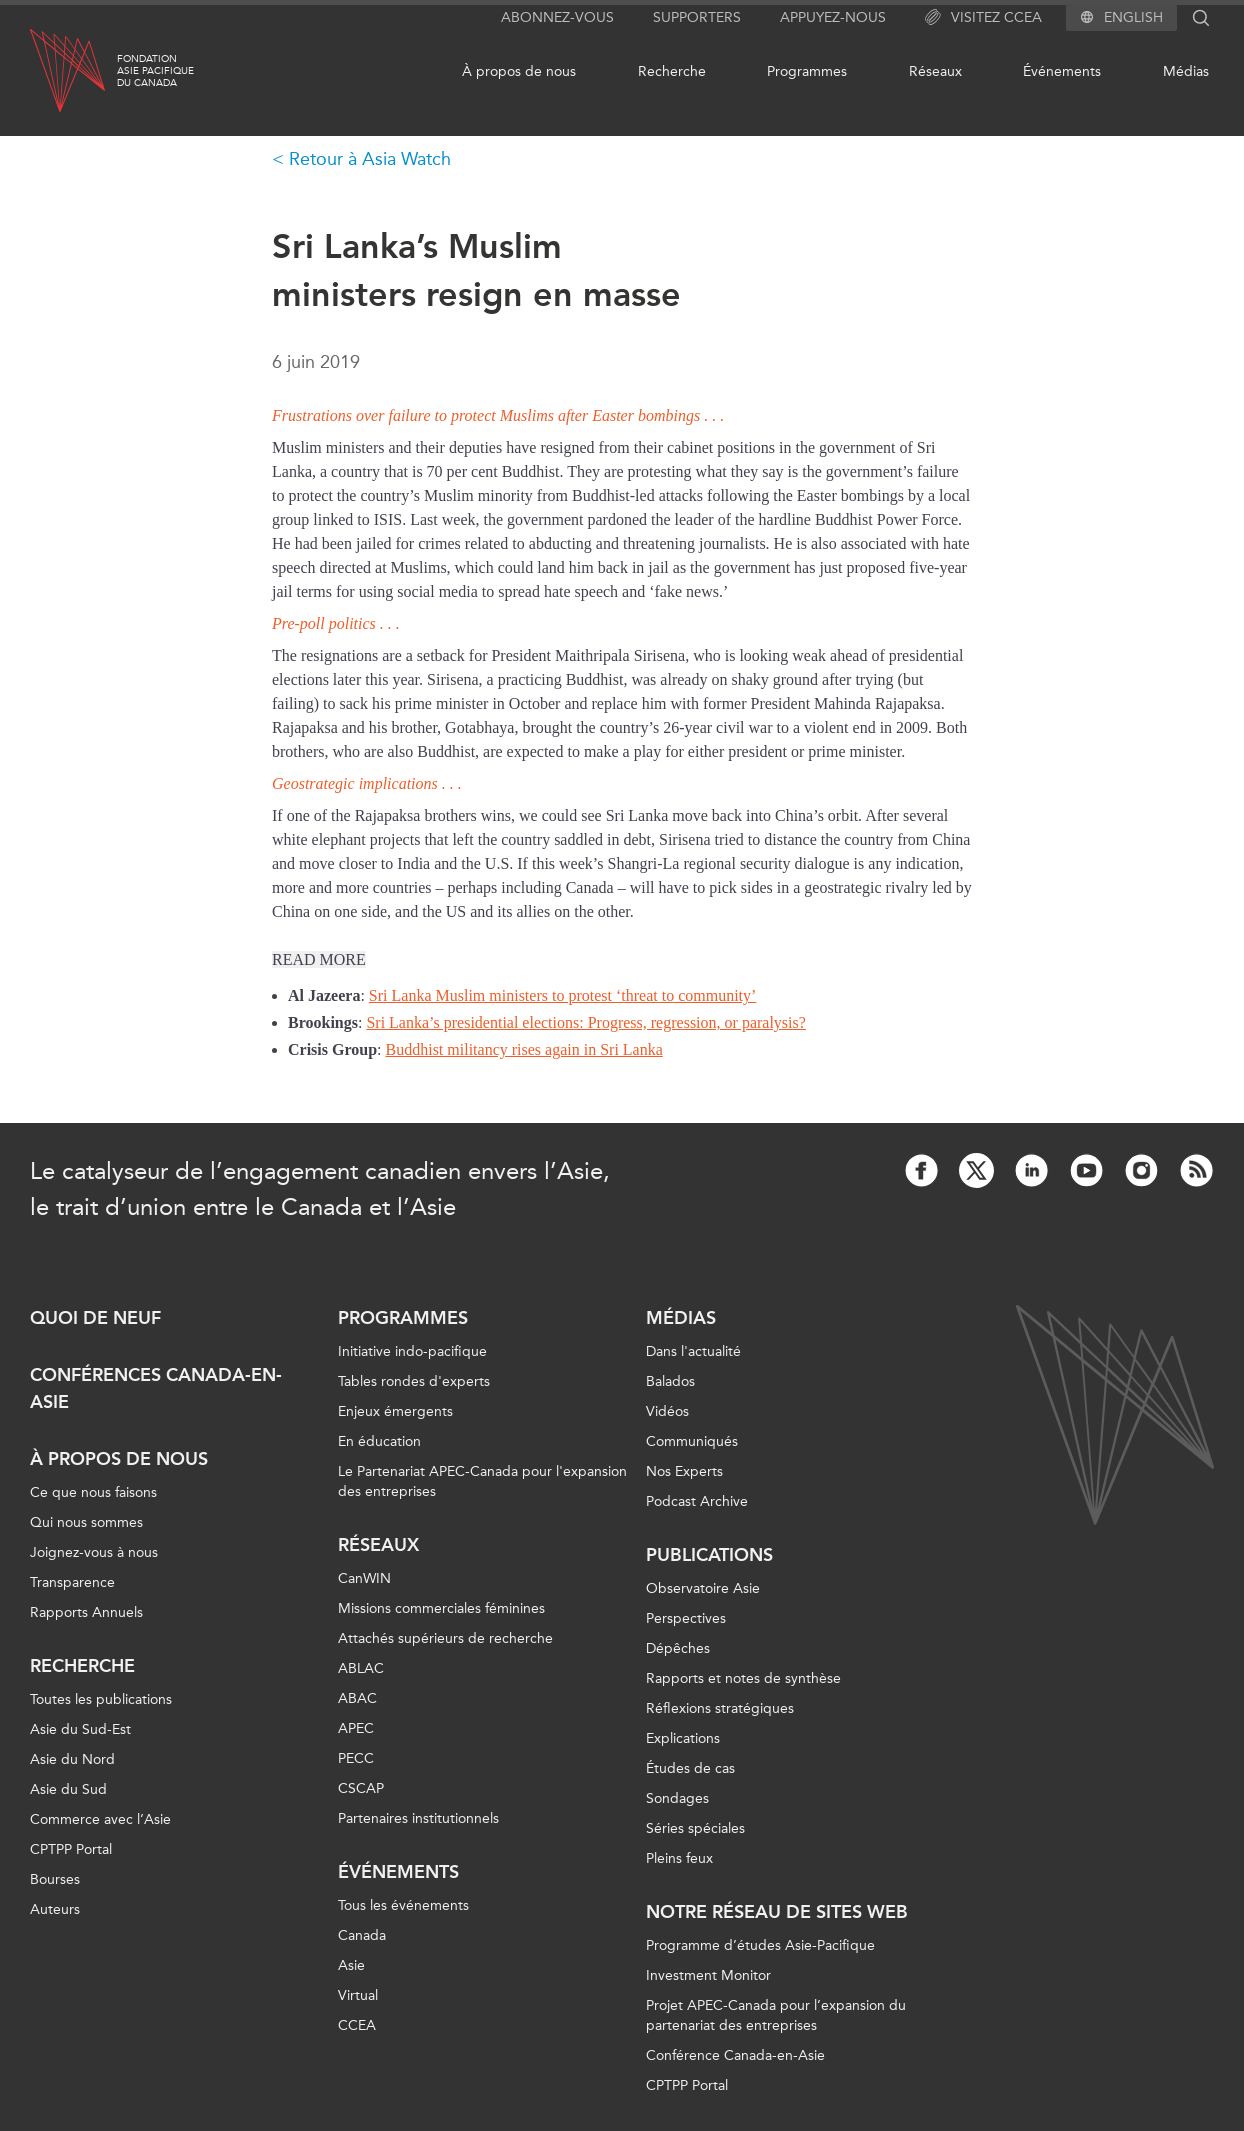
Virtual (358, 1995)
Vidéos (667, 1411)
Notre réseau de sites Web (777, 1912)
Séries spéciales (695, 1828)
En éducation (379, 1441)
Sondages (677, 1798)
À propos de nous (519, 71)
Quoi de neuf (95, 1318)
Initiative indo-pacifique (412, 1351)
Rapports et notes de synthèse (743, 1678)
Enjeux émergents (395, 1411)
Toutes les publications (101, 1699)
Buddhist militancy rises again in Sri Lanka (524, 1049)
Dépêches (678, 1648)
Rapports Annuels (86, 1612)
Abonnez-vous (557, 17)
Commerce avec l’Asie (100, 1819)
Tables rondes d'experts (414, 1381)
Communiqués (692, 1441)
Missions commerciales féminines (441, 1608)
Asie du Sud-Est (80, 1729)
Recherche (672, 71)
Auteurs (55, 1909)
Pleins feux (679, 1858)
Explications (683, 1738)
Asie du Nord (72, 1759)
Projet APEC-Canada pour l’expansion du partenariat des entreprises (776, 2015)
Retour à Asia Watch (370, 159)
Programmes (807, 71)
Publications (709, 1555)
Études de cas (690, 1768)
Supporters (697, 17)
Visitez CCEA (983, 18)
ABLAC (361, 1668)
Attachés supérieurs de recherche (445, 1638)
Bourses (55, 1879)
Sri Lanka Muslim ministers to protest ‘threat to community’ (563, 995)
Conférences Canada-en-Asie (156, 1388)
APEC (356, 1728)
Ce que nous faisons (93, 1492)
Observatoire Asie (703, 1588)
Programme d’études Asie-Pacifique (760, 1945)
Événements (1062, 71)
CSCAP (361, 1788)
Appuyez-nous (833, 17)
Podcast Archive (697, 1501)
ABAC (357, 1698)
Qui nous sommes (86, 1522)
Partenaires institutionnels (418, 1818)
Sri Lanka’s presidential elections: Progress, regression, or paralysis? (585, 1022)
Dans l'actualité (693, 1351)
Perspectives (686, 1618)
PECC (356, 1758)
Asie (351, 1965)
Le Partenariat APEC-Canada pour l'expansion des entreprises (482, 1481)
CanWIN (364, 1578)
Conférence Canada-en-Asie (735, 2055)
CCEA (357, 2025)
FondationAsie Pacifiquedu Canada (155, 71)
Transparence (72, 1582)
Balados (670, 1381)
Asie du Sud (68, 1789)
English (1133, 18)
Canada (362, 1935)
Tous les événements (403, 1905)
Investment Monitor (708, 1975)
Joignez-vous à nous (94, 1552)
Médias (1186, 71)
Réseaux (935, 71)
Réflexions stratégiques (720, 1708)
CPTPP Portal (71, 1849)
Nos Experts (684, 1471)
